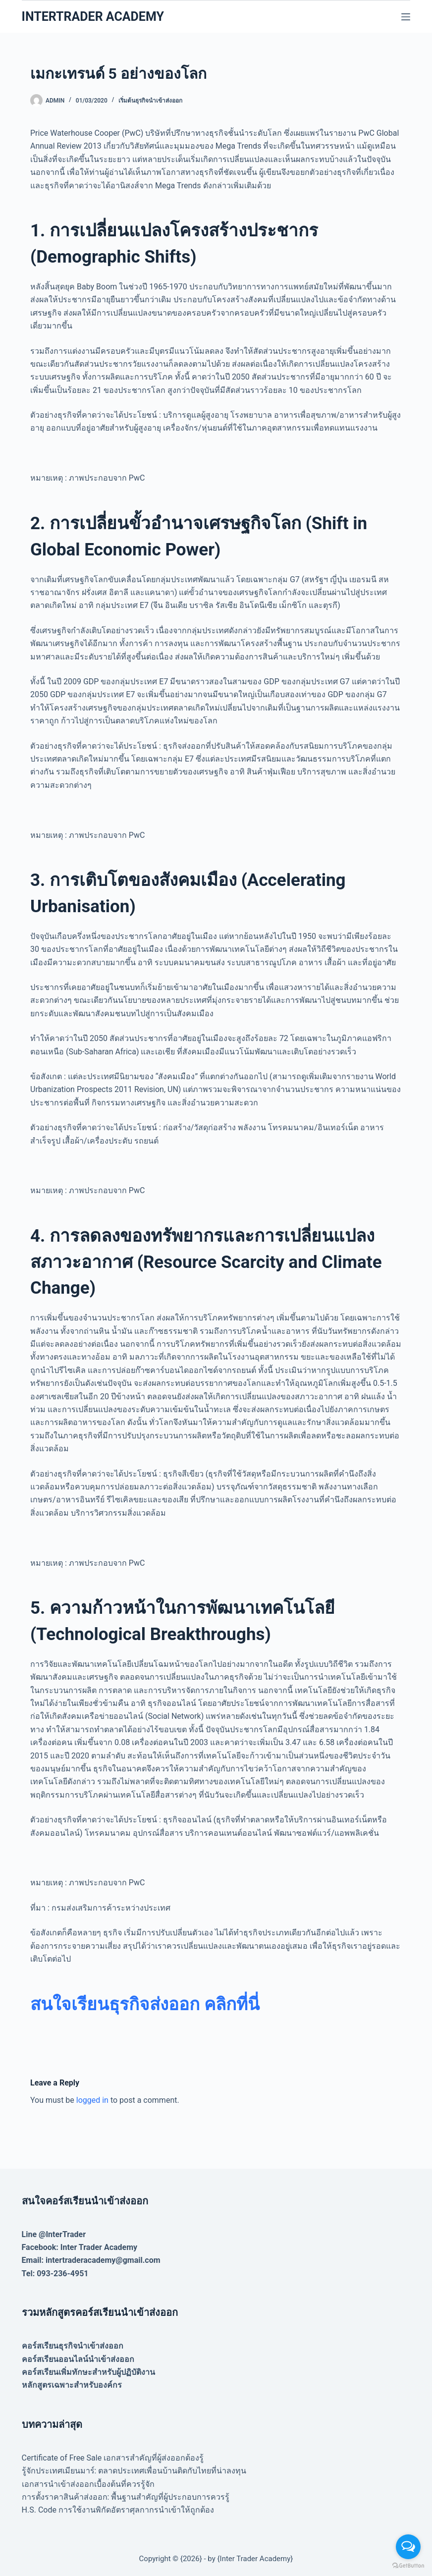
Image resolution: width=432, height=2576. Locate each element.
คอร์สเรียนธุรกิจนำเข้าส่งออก (72, 2346)
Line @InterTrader (54, 2234)
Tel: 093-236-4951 (55, 2273)
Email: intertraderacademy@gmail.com (91, 2260)
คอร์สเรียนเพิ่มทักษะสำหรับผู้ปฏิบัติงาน (88, 2372)
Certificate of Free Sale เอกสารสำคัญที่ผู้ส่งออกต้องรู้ (113, 2458)
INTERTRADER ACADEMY (93, 16)
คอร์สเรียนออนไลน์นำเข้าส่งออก (78, 2359)
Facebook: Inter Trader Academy (80, 2247)
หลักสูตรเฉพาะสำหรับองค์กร (72, 2385)
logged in (92, 2100)
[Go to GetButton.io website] (408, 2566)
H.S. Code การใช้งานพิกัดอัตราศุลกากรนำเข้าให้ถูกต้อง (118, 2510)
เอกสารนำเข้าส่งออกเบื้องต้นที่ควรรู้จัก (88, 2484)
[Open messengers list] (408, 2546)
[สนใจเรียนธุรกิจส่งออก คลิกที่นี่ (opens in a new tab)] (145, 2004)
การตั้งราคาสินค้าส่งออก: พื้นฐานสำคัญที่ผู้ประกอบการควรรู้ (126, 2497)
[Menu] (405, 16)
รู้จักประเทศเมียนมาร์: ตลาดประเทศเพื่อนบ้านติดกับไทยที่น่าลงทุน (134, 2470)
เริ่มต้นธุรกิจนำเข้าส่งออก (150, 100)
